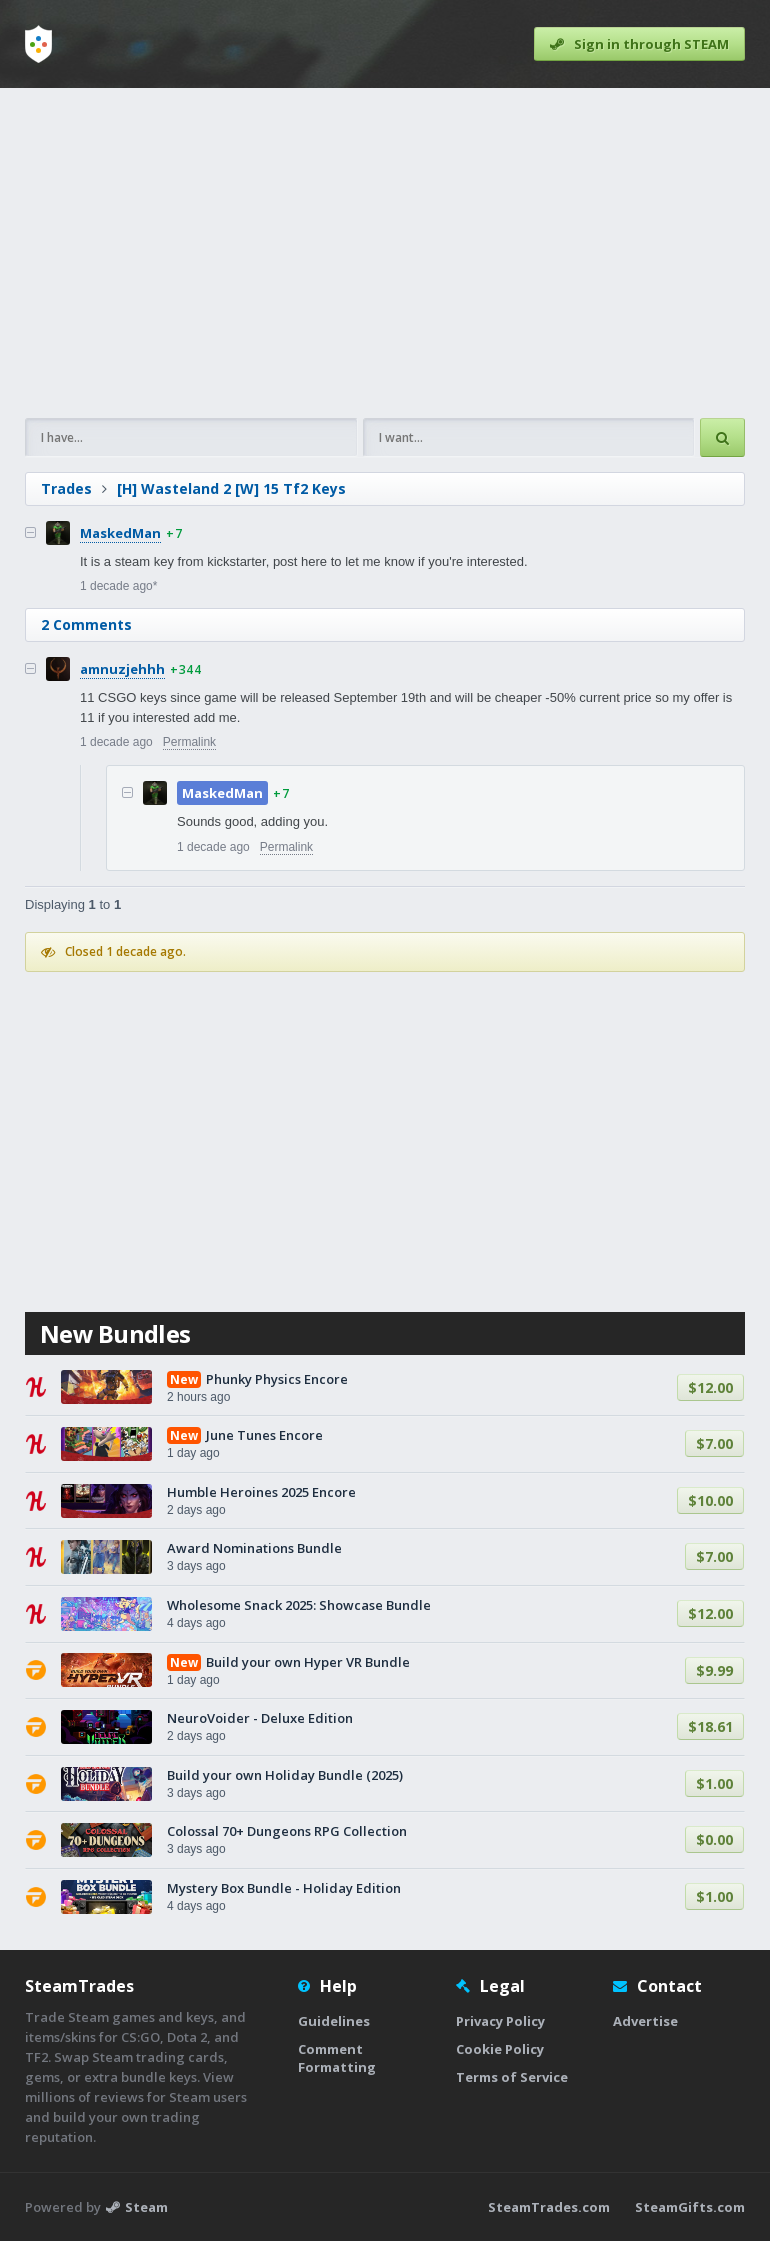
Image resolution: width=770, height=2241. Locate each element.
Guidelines (334, 2021)
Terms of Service (512, 2077)
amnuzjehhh (122, 669)
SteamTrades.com (549, 2207)
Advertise (645, 2021)
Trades (66, 488)
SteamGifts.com (690, 2207)
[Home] (38, 44)
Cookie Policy (500, 2049)
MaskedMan (120, 533)
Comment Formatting (337, 2058)
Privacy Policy (500, 2021)
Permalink (189, 742)
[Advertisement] (385, 253)
